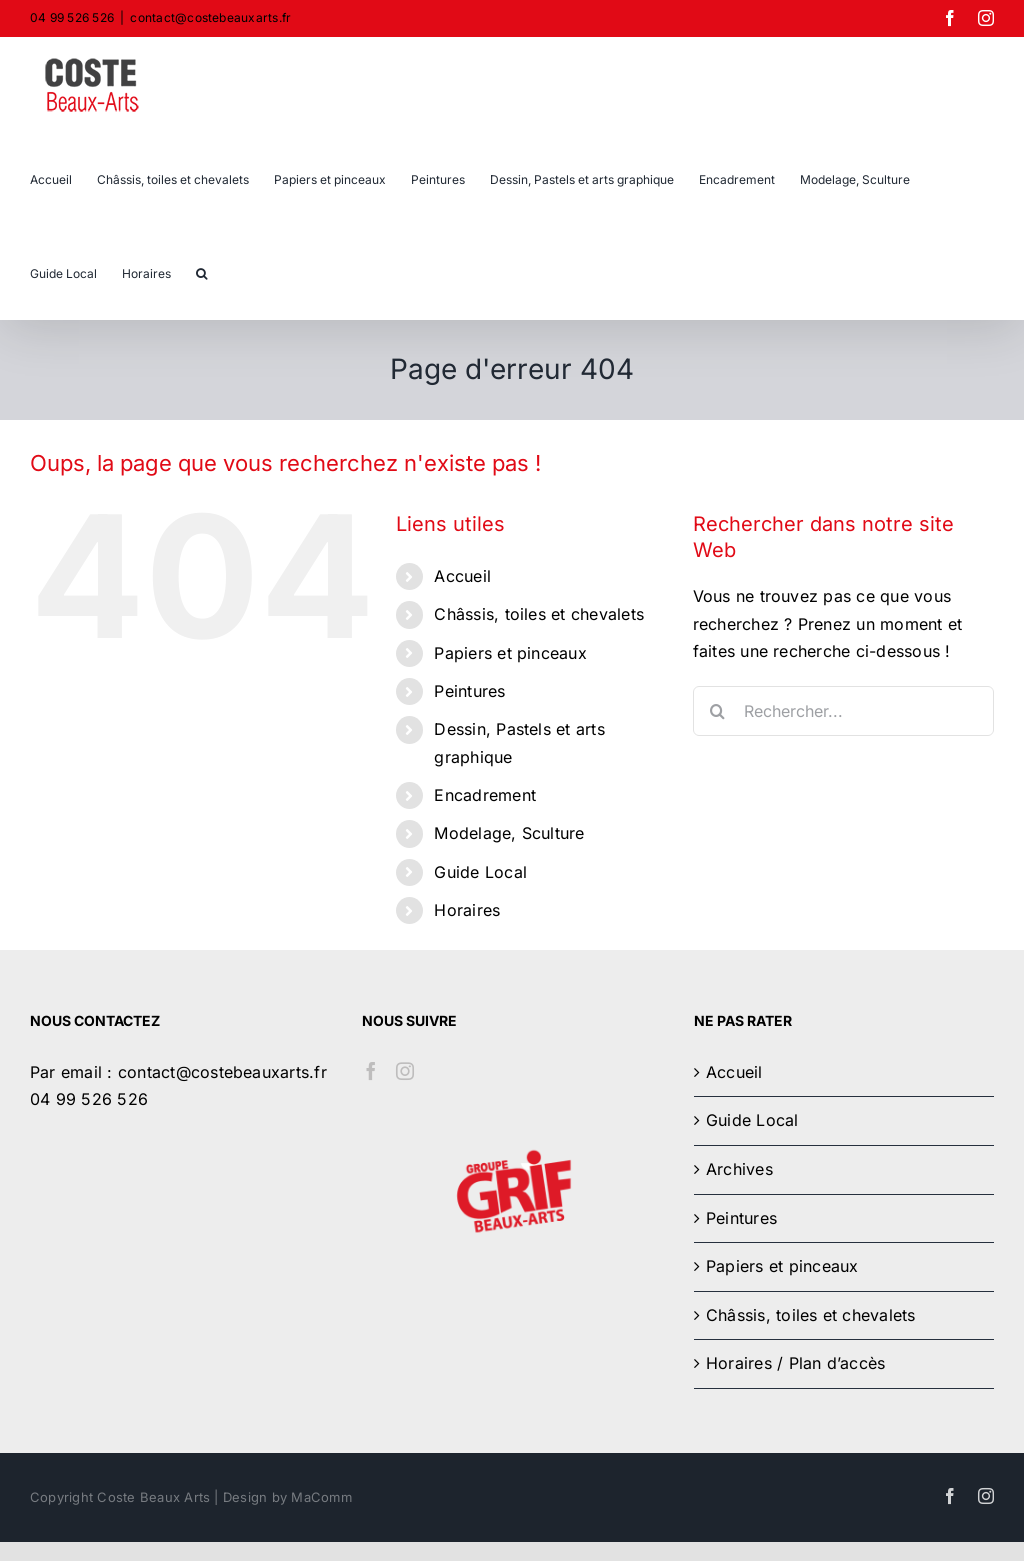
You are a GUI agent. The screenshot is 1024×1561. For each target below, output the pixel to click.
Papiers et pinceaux (510, 653)
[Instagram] (405, 1071)
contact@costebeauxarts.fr (210, 17)
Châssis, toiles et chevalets (539, 614)
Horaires (467, 910)
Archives (739, 1169)
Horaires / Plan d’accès (796, 1363)
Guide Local (480, 872)
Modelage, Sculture (509, 833)
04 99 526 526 (89, 1099)
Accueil (462, 576)
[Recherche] (718, 711)
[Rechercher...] (843, 711)
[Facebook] (371, 1071)
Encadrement (485, 795)
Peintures (469, 691)
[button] (201, 272)
